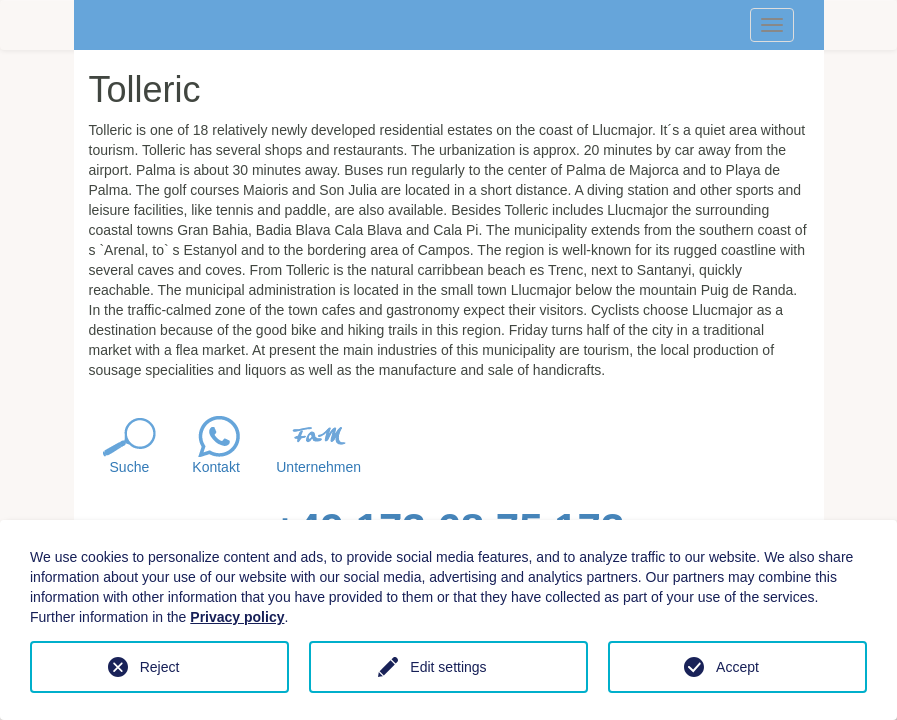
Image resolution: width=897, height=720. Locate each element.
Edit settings (448, 667)
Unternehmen (318, 467)
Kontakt (215, 467)
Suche (130, 467)
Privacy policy (237, 617)
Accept (737, 667)
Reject (160, 667)
